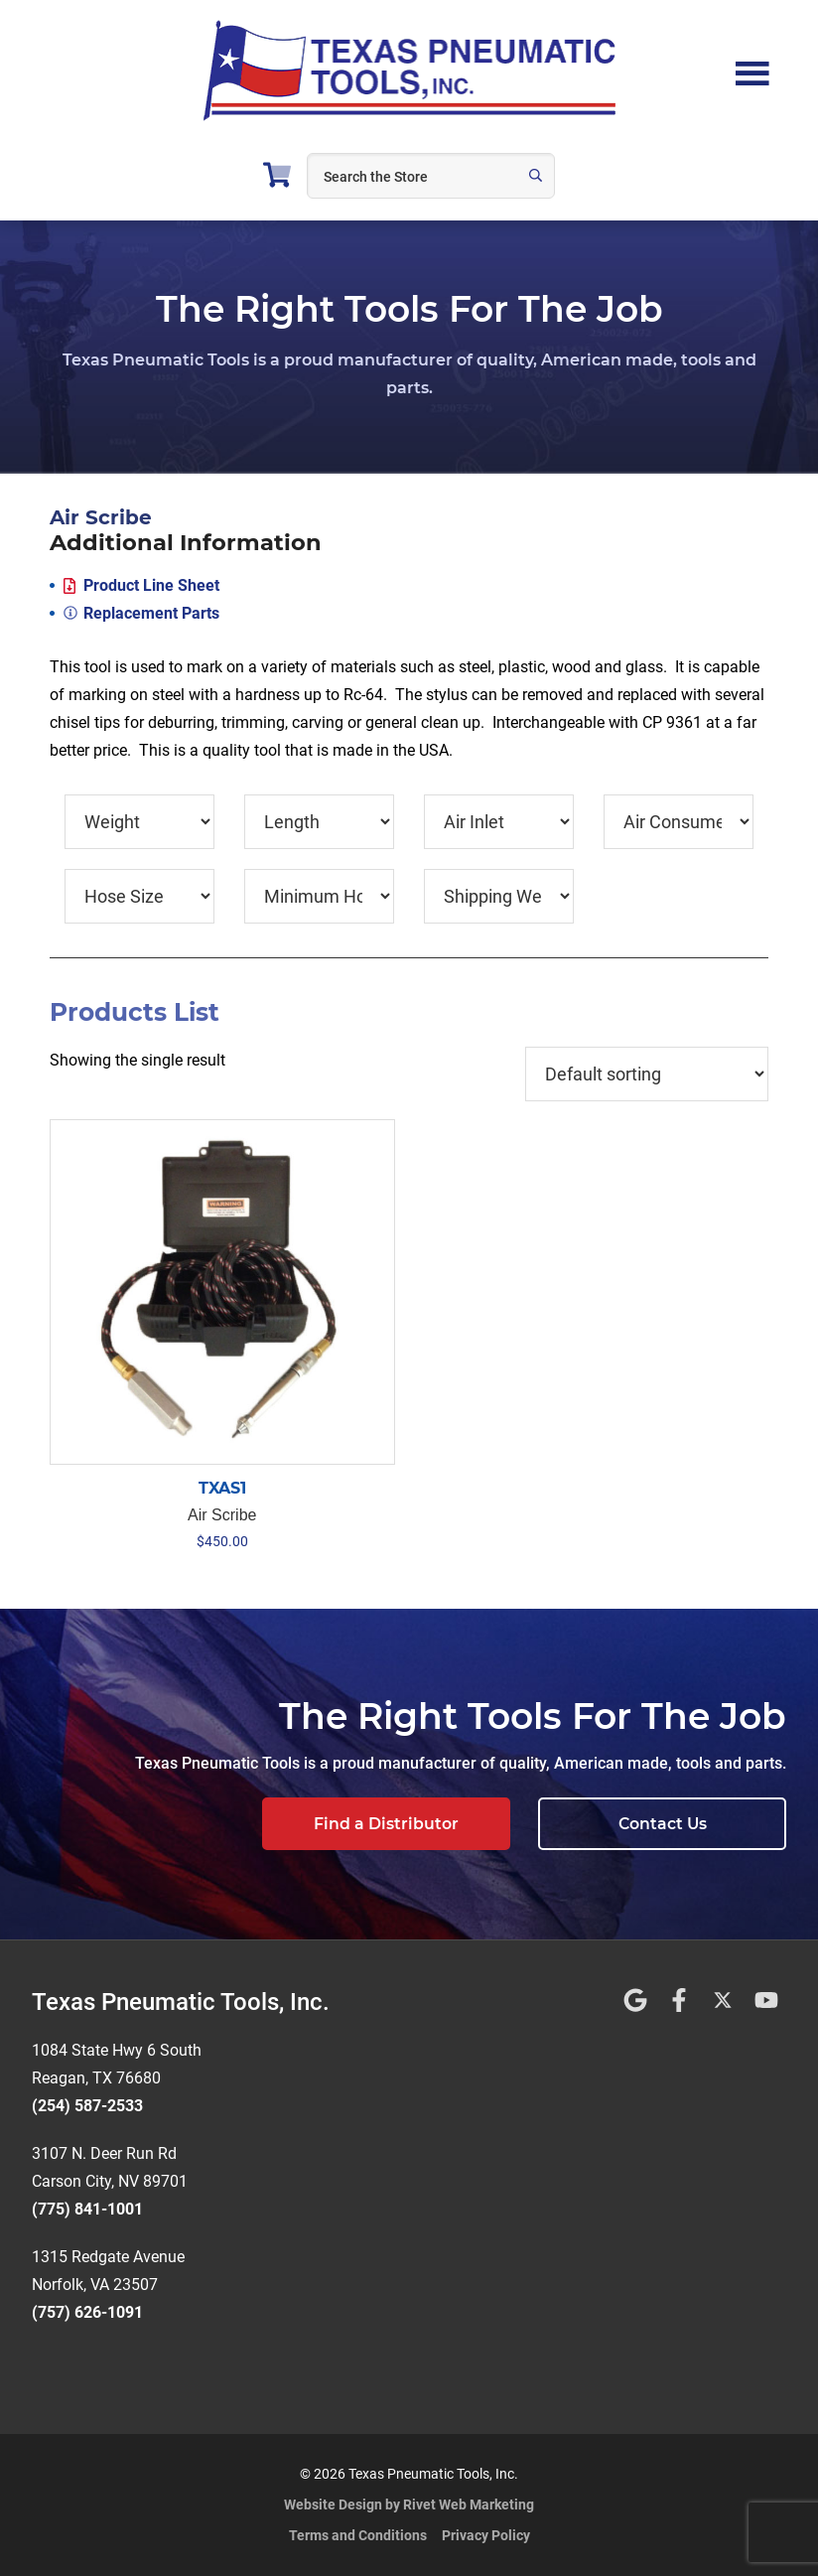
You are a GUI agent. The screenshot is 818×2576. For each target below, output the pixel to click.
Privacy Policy (486, 2535)
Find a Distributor (386, 1823)
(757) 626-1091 (87, 2312)
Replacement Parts (151, 613)
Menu (752, 71)
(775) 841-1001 (87, 2209)
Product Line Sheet (151, 585)
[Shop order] (646, 1074)
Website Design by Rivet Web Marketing (409, 2504)
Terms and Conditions (358, 2535)
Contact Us (662, 1823)
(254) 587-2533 (87, 2105)
